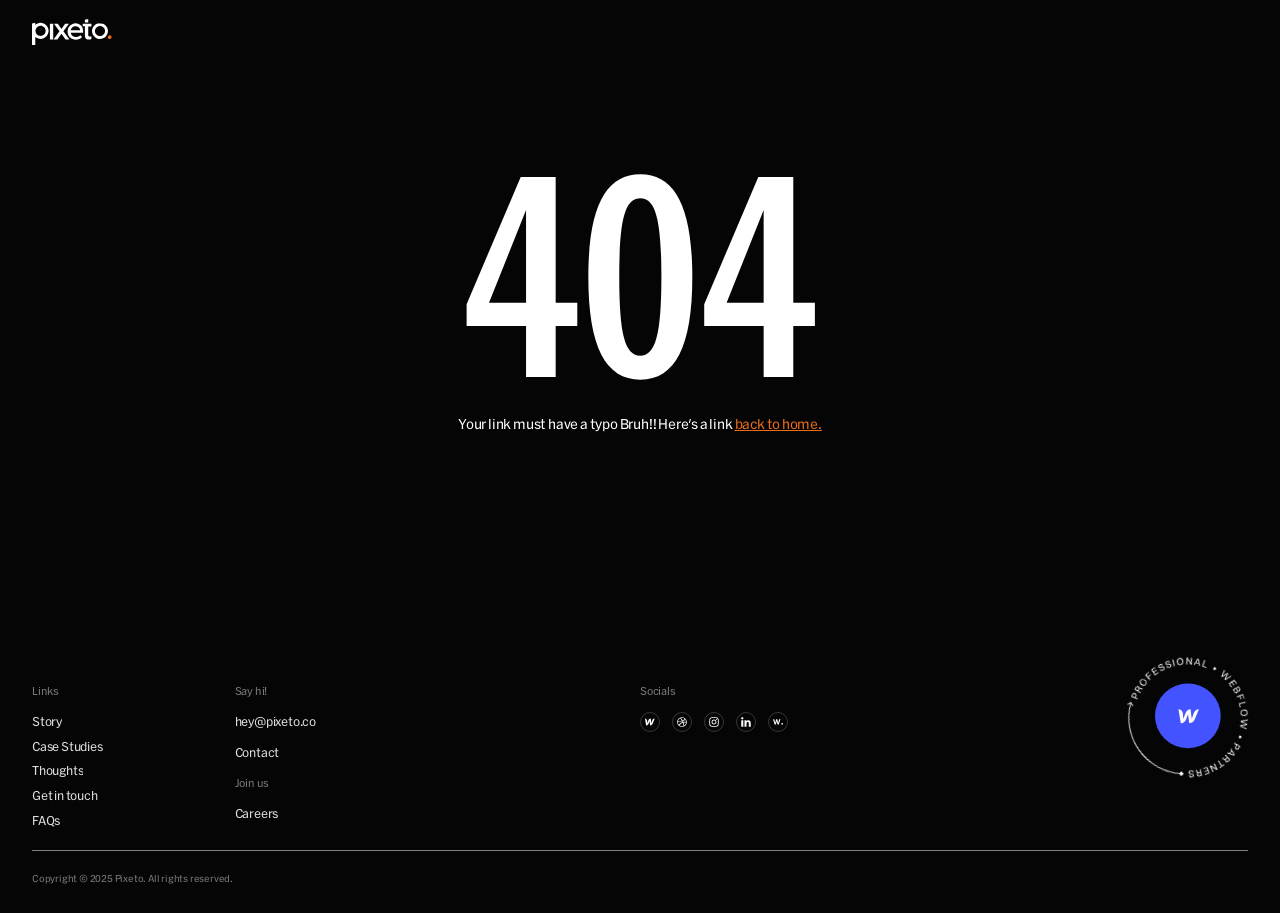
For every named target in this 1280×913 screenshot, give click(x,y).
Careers (257, 813)
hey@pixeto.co (275, 721)
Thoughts (57, 770)
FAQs (46, 820)
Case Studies (67, 746)
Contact (257, 752)
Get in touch (65, 795)
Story (47, 721)
